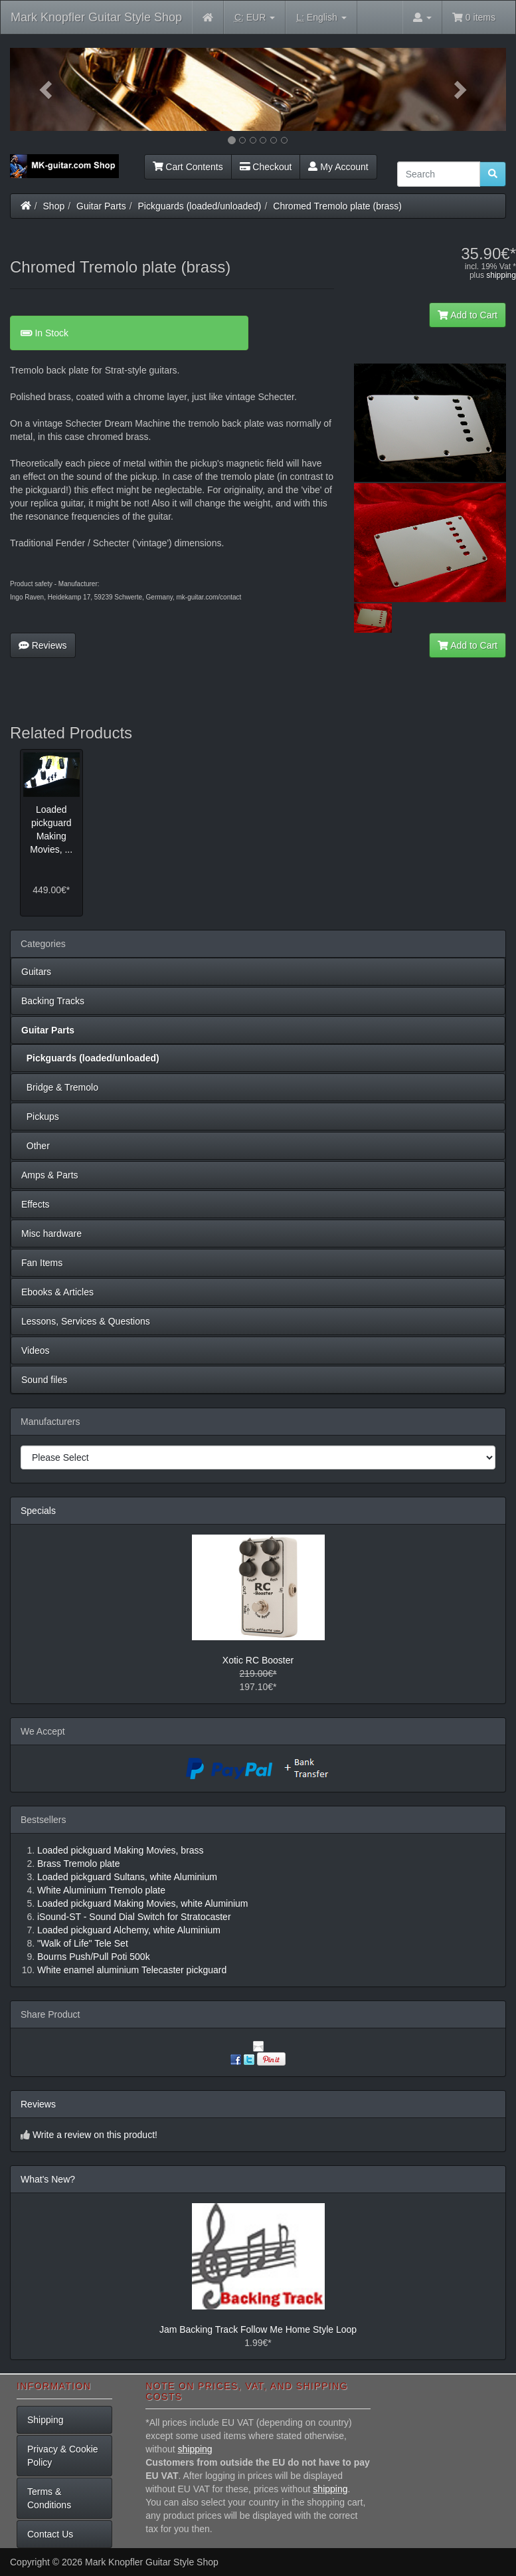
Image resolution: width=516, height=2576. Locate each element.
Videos (35, 1350)
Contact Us (50, 2534)
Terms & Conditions (49, 2498)
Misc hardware (51, 1233)
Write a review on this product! (95, 2134)
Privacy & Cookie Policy (62, 2456)
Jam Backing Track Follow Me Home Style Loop (258, 2329)
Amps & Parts (49, 1175)
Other (35, 1145)
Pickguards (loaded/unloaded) (200, 206)
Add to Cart (467, 315)
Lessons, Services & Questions (85, 1321)
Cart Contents (188, 166)
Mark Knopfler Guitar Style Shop (96, 17)
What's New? (48, 2179)
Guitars (36, 971)
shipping (501, 275)
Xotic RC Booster (258, 1660)
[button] (47, 89)
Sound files (44, 1379)
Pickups (40, 1116)
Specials (38, 1510)
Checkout (266, 166)
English (321, 17)
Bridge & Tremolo (59, 1087)
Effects (35, 1204)
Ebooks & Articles (57, 1292)
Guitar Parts (101, 206)
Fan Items (41, 1262)
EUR (254, 17)
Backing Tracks (52, 1001)
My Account (338, 166)
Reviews (43, 645)
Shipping (45, 2420)
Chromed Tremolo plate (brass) (337, 206)
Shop (54, 206)
